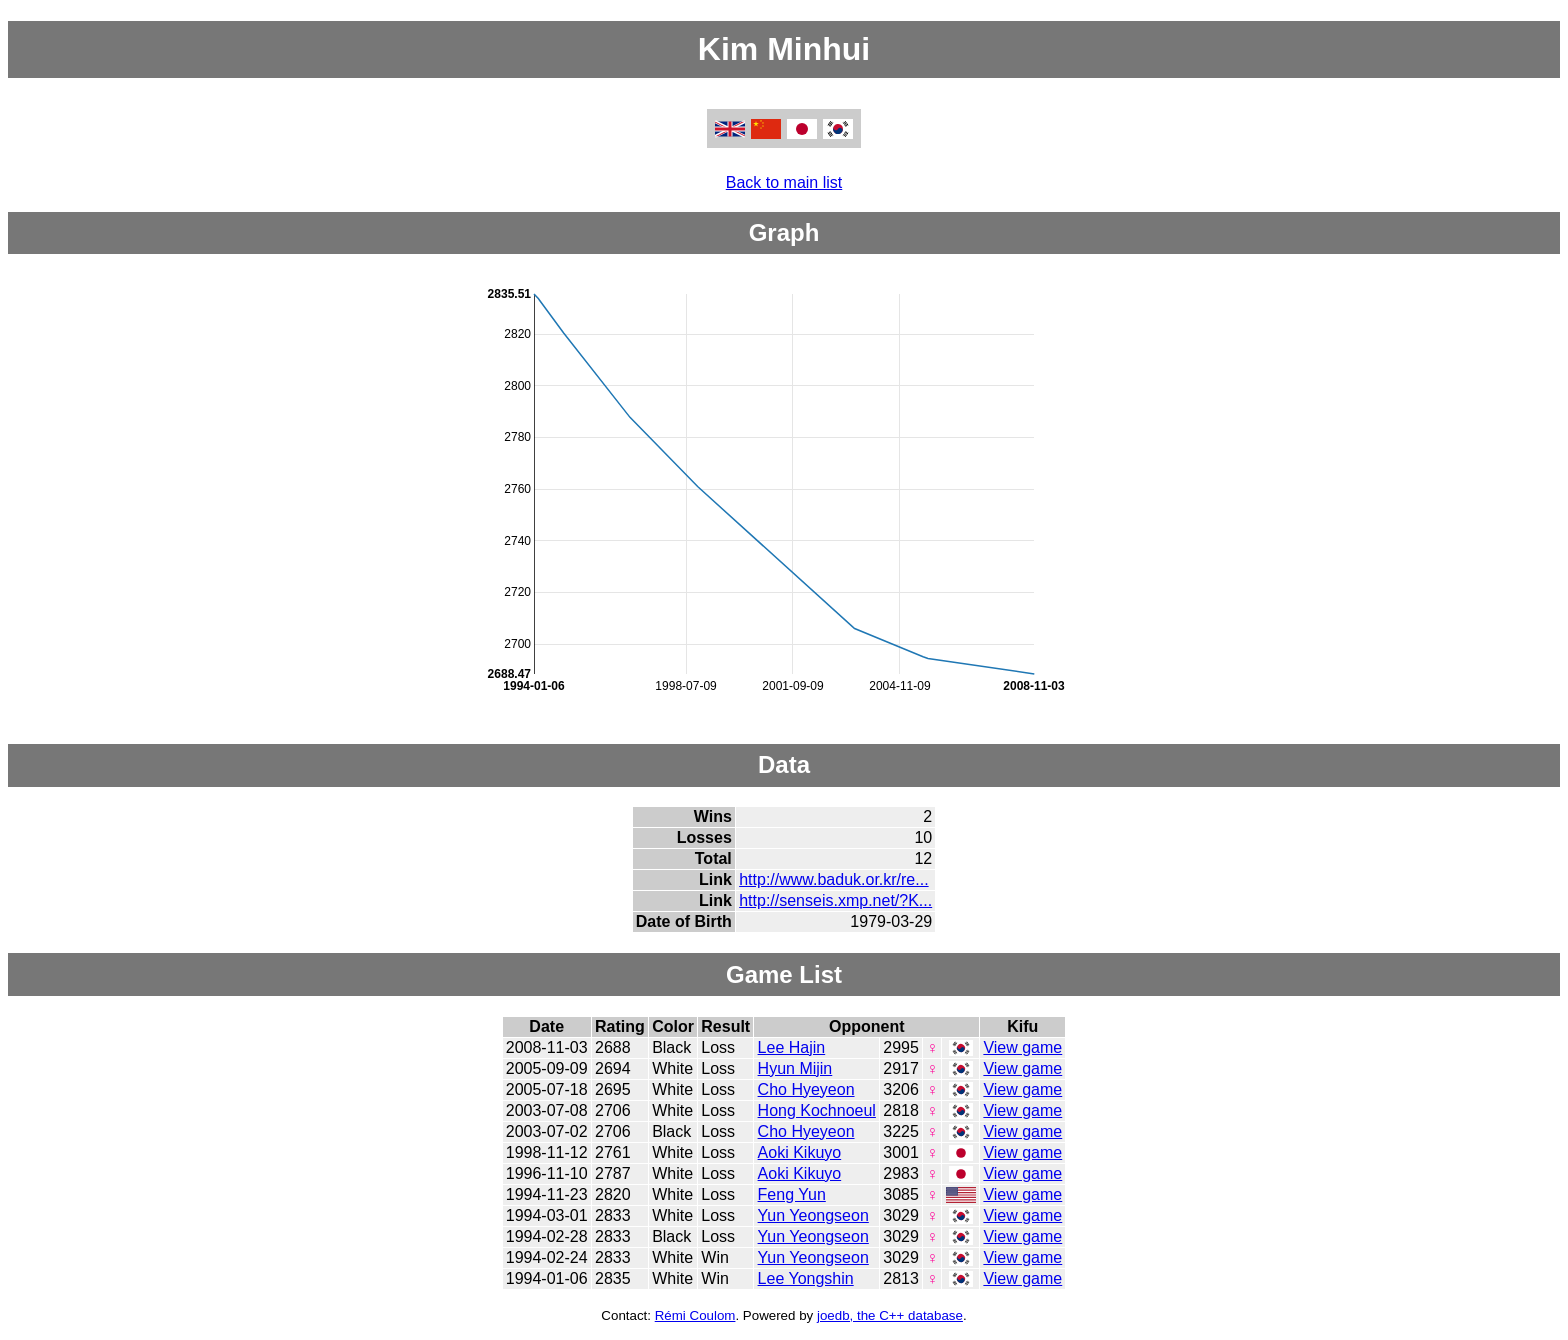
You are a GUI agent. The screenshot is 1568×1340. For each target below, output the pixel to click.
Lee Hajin (792, 1047)
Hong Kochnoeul (817, 1110)
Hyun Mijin (795, 1068)
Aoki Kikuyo (800, 1152)
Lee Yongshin (806, 1278)
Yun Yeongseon (813, 1215)
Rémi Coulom (695, 1315)
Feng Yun (792, 1194)
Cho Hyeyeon (806, 1089)
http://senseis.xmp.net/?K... (835, 900)
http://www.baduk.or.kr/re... (833, 879)
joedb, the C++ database (890, 1315)
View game (1022, 1047)
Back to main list (784, 182)
